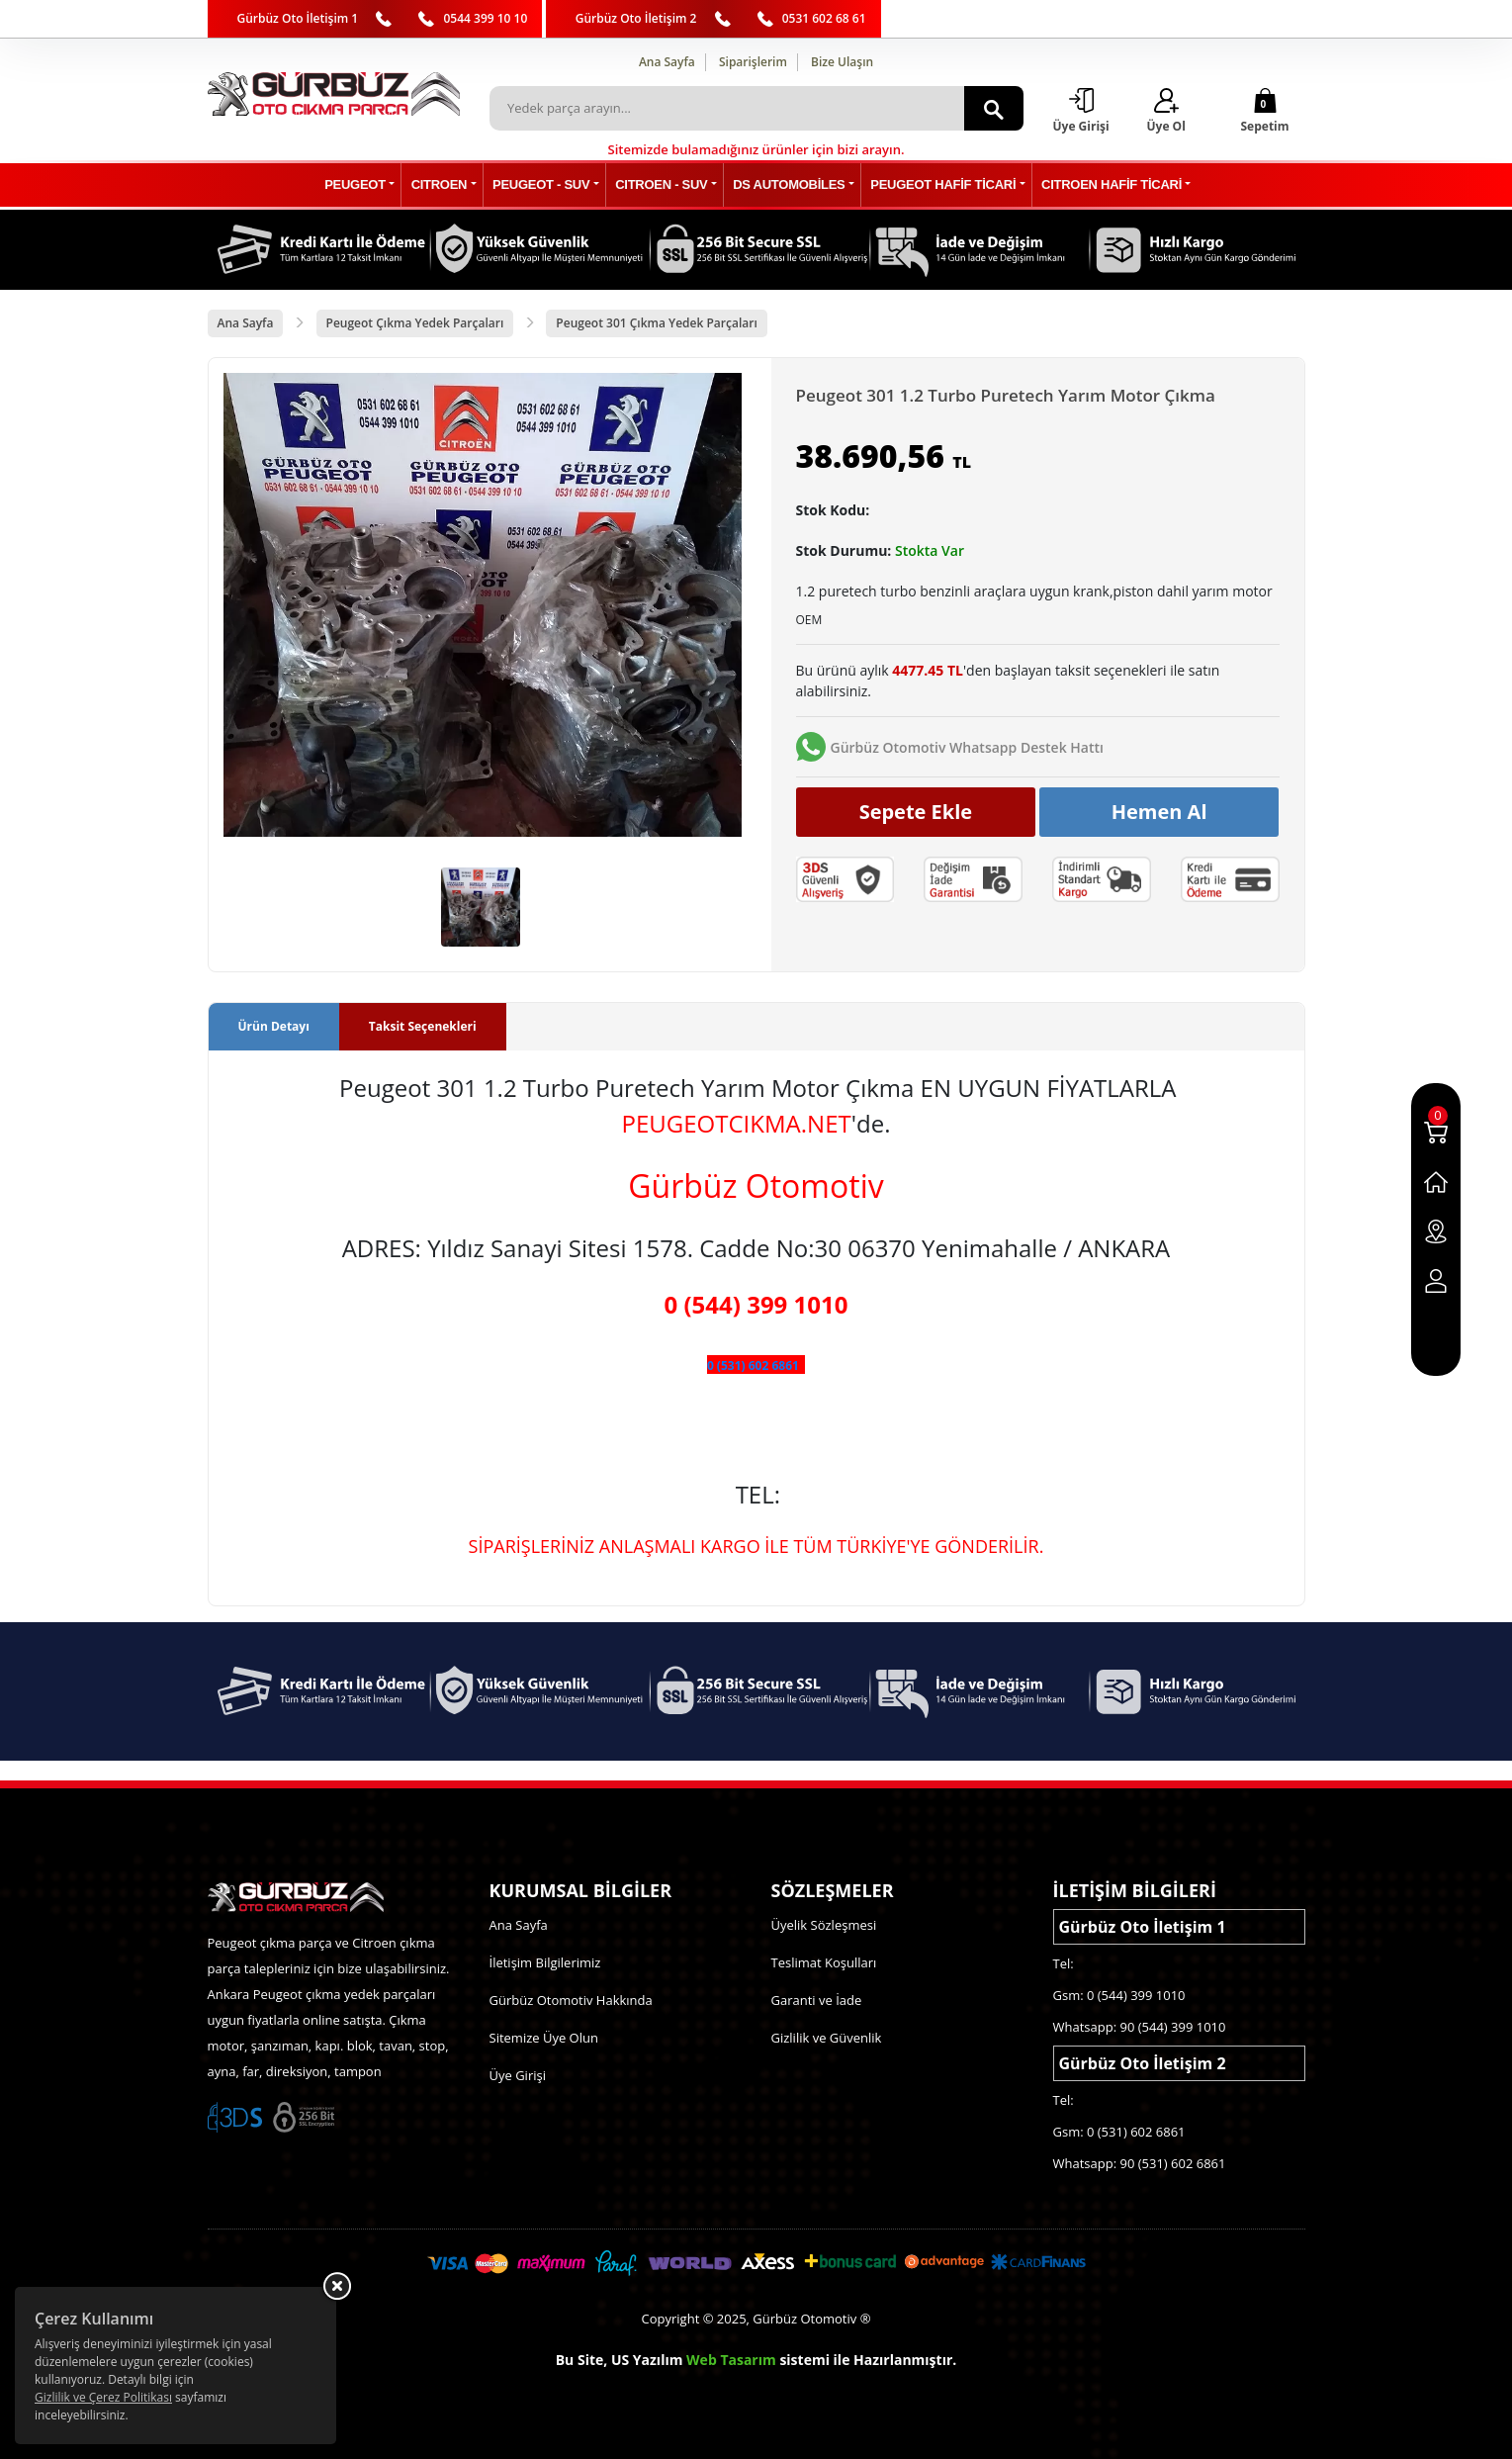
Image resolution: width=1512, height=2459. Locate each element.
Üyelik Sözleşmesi (824, 1925)
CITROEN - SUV (662, 185)
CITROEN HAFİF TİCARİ (1107, 185)
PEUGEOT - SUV (542, 185)
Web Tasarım (731, 2359)
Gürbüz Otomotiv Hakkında (571, 2000)
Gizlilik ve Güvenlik (826, 2038)
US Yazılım (647, 2359)
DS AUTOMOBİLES (788, 185)
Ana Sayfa (667, 61)
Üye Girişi (517, 2075)
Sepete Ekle (916, 811)
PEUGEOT (360, 185)
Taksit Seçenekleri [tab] (423, 1026)
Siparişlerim (753, 61)
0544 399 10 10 (485, 18)
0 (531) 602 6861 (753, 1365)
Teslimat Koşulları (824, 1962)
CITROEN (442, 185)
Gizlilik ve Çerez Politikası (103, 2397)
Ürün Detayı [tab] (274, 1026)
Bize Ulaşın (842, 61)
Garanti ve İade (816, 2000)
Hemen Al (1159, 811)
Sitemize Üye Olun (543, 2038)
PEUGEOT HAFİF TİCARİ (941, 185)
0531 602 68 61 (824, 18)
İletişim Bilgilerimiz (545, 1962)
